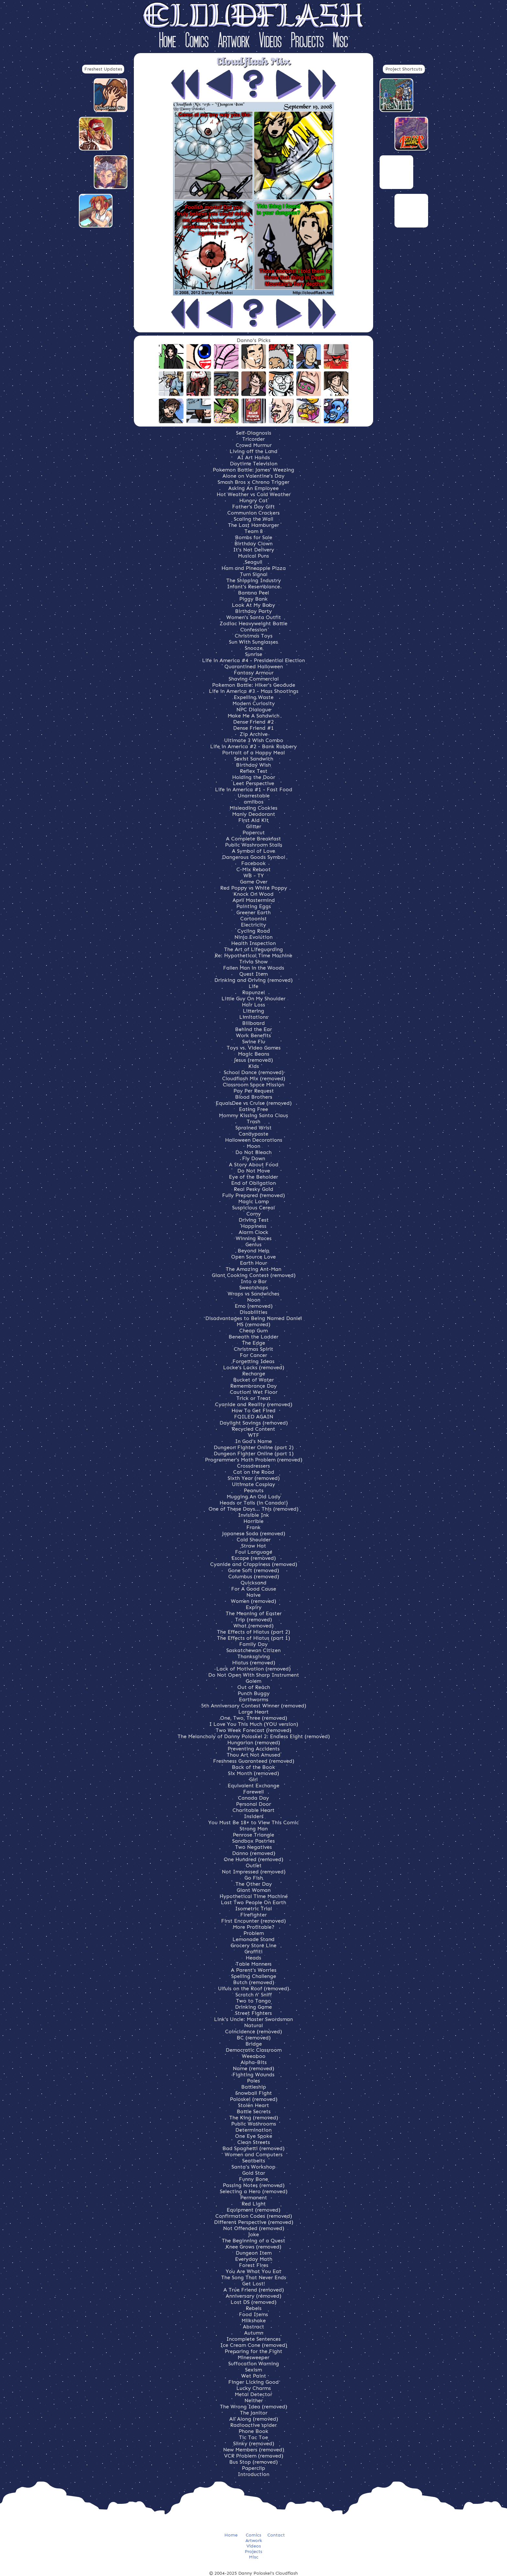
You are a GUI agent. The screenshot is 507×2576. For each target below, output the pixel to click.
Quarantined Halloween (253, 666)
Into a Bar (254, 1281)
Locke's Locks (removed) (253, 1367)
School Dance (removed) (254, 1072)
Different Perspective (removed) (253, 2222)
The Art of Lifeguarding (253, 949)
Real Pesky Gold (253, 1189)
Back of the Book (253, 1767)
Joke (253, 2234)
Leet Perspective (253, 783)
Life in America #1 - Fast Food (253, 789)
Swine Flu (253, 1041)
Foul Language (253, 1552)
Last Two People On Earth (253, 1902)
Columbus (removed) (253, 1576)
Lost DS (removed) (253, 2302)
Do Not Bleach (253, 1152)
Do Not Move (253, 1171)
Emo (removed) (254, 1306)
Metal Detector (253, 2394)
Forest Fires (253, 2265)
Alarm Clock (253, 1232)
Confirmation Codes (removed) (253, 2216)
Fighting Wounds (253, 2074)
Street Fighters (253, 2013)
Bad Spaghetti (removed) (253, 2148)
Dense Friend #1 (253, 728)
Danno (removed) (253, 1853)
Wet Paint (253, 2376)
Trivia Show (253, 962)
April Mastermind (253, 900)
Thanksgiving (253, 1656)
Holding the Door (253, 777)
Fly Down (253, 1158)
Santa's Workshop (253, 2167)
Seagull (253, 562)
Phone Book (253, 2431)
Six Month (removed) (253, 1773)
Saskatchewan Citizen (253, 1650)
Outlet (254, 1865)
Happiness (253, 1226)
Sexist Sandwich (253, 759)
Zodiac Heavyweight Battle (253, 623)
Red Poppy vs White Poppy (253, 888)
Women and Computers (254, 2154)
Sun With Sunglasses (253, 642)
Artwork (234, 41)
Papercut (254, 832)
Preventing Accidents (254, 1749)
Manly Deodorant (253, 814)
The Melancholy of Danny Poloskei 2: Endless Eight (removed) (254, 1736)
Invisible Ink (253, 1515)
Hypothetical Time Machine (254, 1896)
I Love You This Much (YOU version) (253, 1724)
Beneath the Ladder (253, 1337)
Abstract (253, 2327)
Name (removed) (253, 2068)
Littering (253, 1011)
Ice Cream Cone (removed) (253, 2345)
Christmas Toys (254, 636)
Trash (253, 1121)
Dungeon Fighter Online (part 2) (254, 1447)
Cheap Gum (253, 1330)
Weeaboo (253, 2056)
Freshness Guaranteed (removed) (253, 1761)
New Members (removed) (253, 2450)
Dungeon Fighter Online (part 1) (254, 1453)
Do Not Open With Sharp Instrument (253, 1675)
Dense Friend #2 (253, 722)
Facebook (253, 863)
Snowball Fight (253, 2093)
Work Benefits (253, 1035)
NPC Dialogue (253, 709)
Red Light (254, 2204)
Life (253, 986)
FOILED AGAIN (253, 1417)
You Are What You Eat (253, 2271)
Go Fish (253, 1878)
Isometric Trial (253, 1908)
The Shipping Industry (253, 580)
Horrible (253, 1521)
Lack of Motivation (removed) (253, 1669)
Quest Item (253, 974)
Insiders (254, 1816)
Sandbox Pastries (253, 1841)
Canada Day (253, 1798)
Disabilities (253, 1312)
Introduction (253, 2474)
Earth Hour (253, 1263)
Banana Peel (253, 593)
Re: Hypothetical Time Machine (253, 955)
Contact (276, 2535)
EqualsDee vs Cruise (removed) (254, 1103)
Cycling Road (253, 931)
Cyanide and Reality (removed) (253, 1404)
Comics (197, 41)
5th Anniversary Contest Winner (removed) (253, 1706)
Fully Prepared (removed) (253, 1195)
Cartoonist (253, 919)
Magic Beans (253, 1054)
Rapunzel (253, 992)
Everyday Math (253, 2259)
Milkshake (254, 2320)
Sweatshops (253, 1287)
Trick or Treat (253, 1398)
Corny (253, 1214)
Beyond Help (253, 1251)
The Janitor (253, 2413)
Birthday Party (253, 611)
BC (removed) (254, 2038)
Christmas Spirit (253, 1349)
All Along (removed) (253, 2419)
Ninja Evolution (253, 937)
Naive (253, 1595)
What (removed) (253, 1626)
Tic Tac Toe (253, 2437)
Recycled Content (253, 1429)
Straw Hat (253, 1546)
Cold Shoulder (254, 1540)
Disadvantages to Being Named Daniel (253, 1318)
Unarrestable (254, 796)
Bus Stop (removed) (253, 2462)
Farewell (253, 1792)
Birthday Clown (253, 543)
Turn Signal (253, 574)
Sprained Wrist (253, 1128)
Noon (253, 1300)
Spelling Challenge (253, 1976)
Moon (253, 1146)
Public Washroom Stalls (253, 845)
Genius (253, 1244)
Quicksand (253, 1583)
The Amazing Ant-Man (253, 1269)
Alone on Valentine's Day (253, 476)
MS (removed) (253, 1324)
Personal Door (253, 1804)
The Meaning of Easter (254, 1613)
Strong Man (254, 1829)
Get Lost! (253, 2284)
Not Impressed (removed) (254, 1872)
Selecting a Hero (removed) (253, 2191)
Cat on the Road (253, 1472)
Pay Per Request (253, 1091)
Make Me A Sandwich (253, 716)
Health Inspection (253, 943)
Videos (270, 41)
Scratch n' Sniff (253, 1995)
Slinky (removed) (253, 2443)
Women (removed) (253, 1601)
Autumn (253, 2333)
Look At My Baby (253, 605)
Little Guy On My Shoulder (253, 998)
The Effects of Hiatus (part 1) (253, 1638)
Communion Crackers (253, 513)
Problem (253, 1933)
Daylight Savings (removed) (254, 1423)
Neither (253, 2400)
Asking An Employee (253, 488)
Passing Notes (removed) (254, 2185)
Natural (253, 2025)
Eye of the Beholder (253, 1177)
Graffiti (253, 1952)
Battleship (253, 2087)
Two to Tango (253, 2001)
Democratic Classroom (254, 2050)
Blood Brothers (253, 1097)
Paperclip (253, 2468)
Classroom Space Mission (253, 1085)
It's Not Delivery (253, 550)
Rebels (254, 2308)
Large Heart (253, 1712)
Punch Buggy (254, 1693)
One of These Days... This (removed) (253, 1509)
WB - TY (253, 875)
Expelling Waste (254, 697)
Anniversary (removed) (253, 2296)
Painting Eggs (253, 906)
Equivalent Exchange (253, 1785)
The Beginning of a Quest (253, 2240)
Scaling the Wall (253, 519)
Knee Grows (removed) (253, 2247)
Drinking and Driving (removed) (253, 980)
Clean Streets (253, 2142)
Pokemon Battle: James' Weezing (253, 470)
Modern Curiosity (253, 703)
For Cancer (253, 1355)
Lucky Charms (253, 2388)
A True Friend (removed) (253, 2290)
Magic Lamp (253, 1201)
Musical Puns (253, 556)
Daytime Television (253, 464)
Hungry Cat (253, 500)
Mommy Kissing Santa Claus (253, 1115)
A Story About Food (253, 1164)
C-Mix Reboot (253, 869)
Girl (253, 1779)
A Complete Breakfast (253, 839)
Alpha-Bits (254, 2062)
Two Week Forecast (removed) (253, 1730)
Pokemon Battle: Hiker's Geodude (253, 685)
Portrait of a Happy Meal (253, 752)
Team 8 (253, 531)
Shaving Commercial (254, 679)
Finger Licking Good (253, 2382)
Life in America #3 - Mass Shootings (253, 691)
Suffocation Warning (253, 2363)
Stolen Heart (253, 2105)
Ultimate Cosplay (253, 1484)
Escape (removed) (254, 1558)
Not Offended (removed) (253, 2228)
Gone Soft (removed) (253, 1570)
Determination (253, 2130)
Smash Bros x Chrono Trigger (253, 482)
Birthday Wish (253, 765)
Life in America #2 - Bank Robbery (253, 746)
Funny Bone (253, 2179)
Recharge (253, 1374)
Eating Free (253, 1109)
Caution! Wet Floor (253, 1392)
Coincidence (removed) (253, 2031)
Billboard (253, 1023)
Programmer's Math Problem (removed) (253, 1460)
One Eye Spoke (253, 2136)
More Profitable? (254, 1927)
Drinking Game (253, 2007)
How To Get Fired (253, 1410)
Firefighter (253, 1915)
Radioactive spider (253, 2425)
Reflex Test (253, 771)
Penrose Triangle (253, 1835)
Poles (253, 2081)
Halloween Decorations (253, 1140)
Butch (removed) (253, 1982)
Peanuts (254, 1490)
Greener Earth (253, 912)
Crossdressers (253, 1466)
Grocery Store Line (253, 1945)
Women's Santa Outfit (253, 617)
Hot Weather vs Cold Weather (254, 494)
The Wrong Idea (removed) (253, 2407)
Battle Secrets (254, 2111)
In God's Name (253, 1441)
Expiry (254, 1607)
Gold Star (253, 2173)
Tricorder (253, 439)
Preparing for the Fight (253, 2351)
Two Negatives (253, 1847)
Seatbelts (253, 2161)
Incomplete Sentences (253, 2339)
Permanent (253, 2197)
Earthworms (253, 1699)
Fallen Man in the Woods (253, 968)
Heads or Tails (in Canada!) (254, 1503)
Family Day (253, 1644)
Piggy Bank (253, 599)
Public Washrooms (253, 2124)
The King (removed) (253, 2118)
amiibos (254, 802)
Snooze (254, 648)
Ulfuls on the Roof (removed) (253, 1988)
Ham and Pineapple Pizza (253, 568)
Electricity (253, 925)
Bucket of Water (253, 1380)
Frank (253, 1527)
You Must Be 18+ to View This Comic (253, 1822)
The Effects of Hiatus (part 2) (253, 1632)
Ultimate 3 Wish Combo (253, 740)
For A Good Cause (253, 1589)
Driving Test (254, 1220)
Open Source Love (253, 1257)
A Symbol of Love (253, 851)
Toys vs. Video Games (254, 1048)
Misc (340, 41)
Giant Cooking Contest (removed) (254, 1275)
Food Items (253, 2314)
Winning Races (254, 1238)
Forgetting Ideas (253, 1361)
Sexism (253, 2370)
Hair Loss (253, 1005)
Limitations (253, 1017)
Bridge (253, 2044)
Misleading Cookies (253, 808)
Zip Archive (254, 734)
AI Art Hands (253, 457)
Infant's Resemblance (253, 586)
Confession (253, 630)
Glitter (253, 826)
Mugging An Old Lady (254, 1496)
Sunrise (253, 654)
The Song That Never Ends (253, 2277)
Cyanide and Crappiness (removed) (253, 1564)
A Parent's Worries (253, 1970)
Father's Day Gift (253, 507)
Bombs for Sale (253, 537)
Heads (253, 1958)
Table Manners (254, 1964)
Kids (253, 1066)
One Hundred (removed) (253, 1859)
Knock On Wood (253, 894)
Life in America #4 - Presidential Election (253, 660)
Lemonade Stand (253, 1939)
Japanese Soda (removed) (253, 1533)
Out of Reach (253, 1687)
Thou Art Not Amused (253, 1755)
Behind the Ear (253, 1029)
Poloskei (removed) (253, 2099)
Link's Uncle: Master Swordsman (253, 2019)
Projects (307, 41)
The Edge (253, 1343)
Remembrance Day (253, 1386)
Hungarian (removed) (253, 1742)
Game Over (253, 882)
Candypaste (253, 1134)
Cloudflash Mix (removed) (253, 1078)
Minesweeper (253, 2357)
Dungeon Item (254, 2253)
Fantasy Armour (254, 673)
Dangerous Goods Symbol (253, 857)
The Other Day (253, 1884)
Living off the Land (253, 451)
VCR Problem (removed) (253, 2456)
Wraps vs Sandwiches (253, 1294)
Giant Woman (254, 1890)
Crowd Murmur (254, 445)
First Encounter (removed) (253, 1921)
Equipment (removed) (253, 2210)
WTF (253, 1435)
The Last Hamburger (253, 525)
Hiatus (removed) (253, 1663)
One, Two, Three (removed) (253, 1718)
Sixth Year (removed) (254, 1478)
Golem (253, 1681)
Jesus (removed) (253, 1060)
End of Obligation (253, 1183)
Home (167, 41)
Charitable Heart (253, 1810)
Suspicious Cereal (253, 1208)
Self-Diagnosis (253, 433)
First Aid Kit (253, 820)
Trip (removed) (253, 1619)
